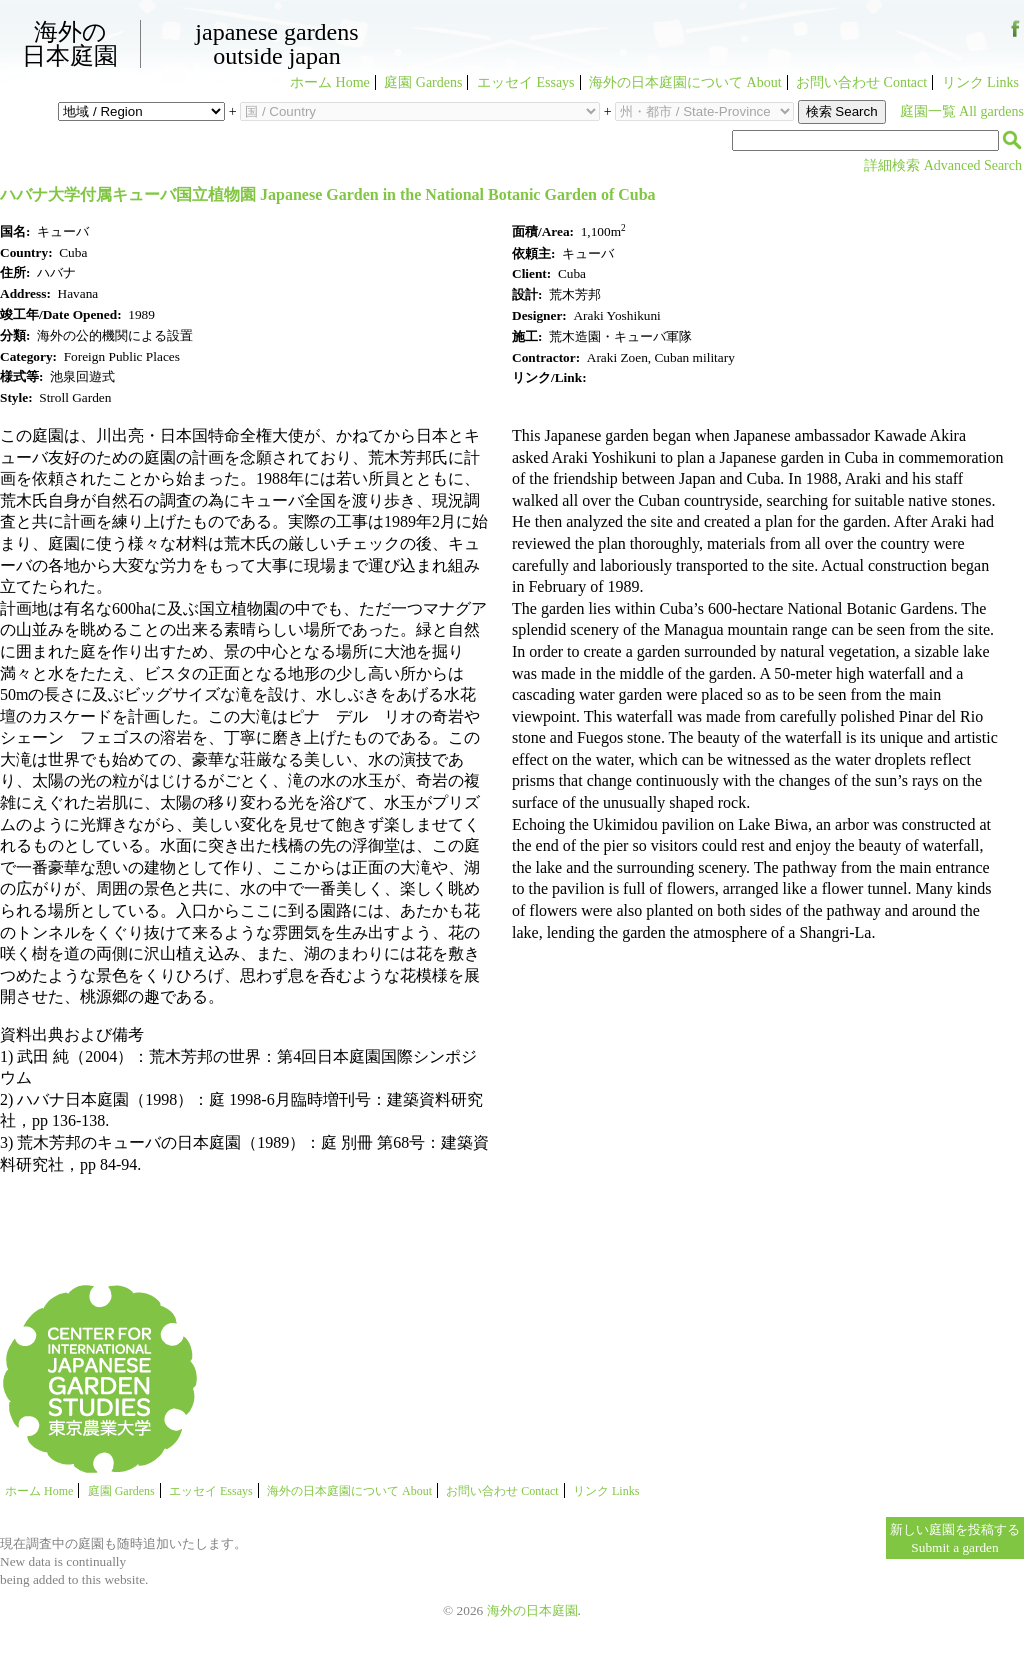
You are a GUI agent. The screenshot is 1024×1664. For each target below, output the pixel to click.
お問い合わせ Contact (861, 82)
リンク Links (980, 82)
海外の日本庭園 (70, 44)
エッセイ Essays (526, 82)
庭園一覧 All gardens (962, 111)
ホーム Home (330, 82)
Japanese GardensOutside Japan (276, 44)
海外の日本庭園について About (685, 82)
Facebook (1015, 36)
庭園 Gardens (423, 82)
